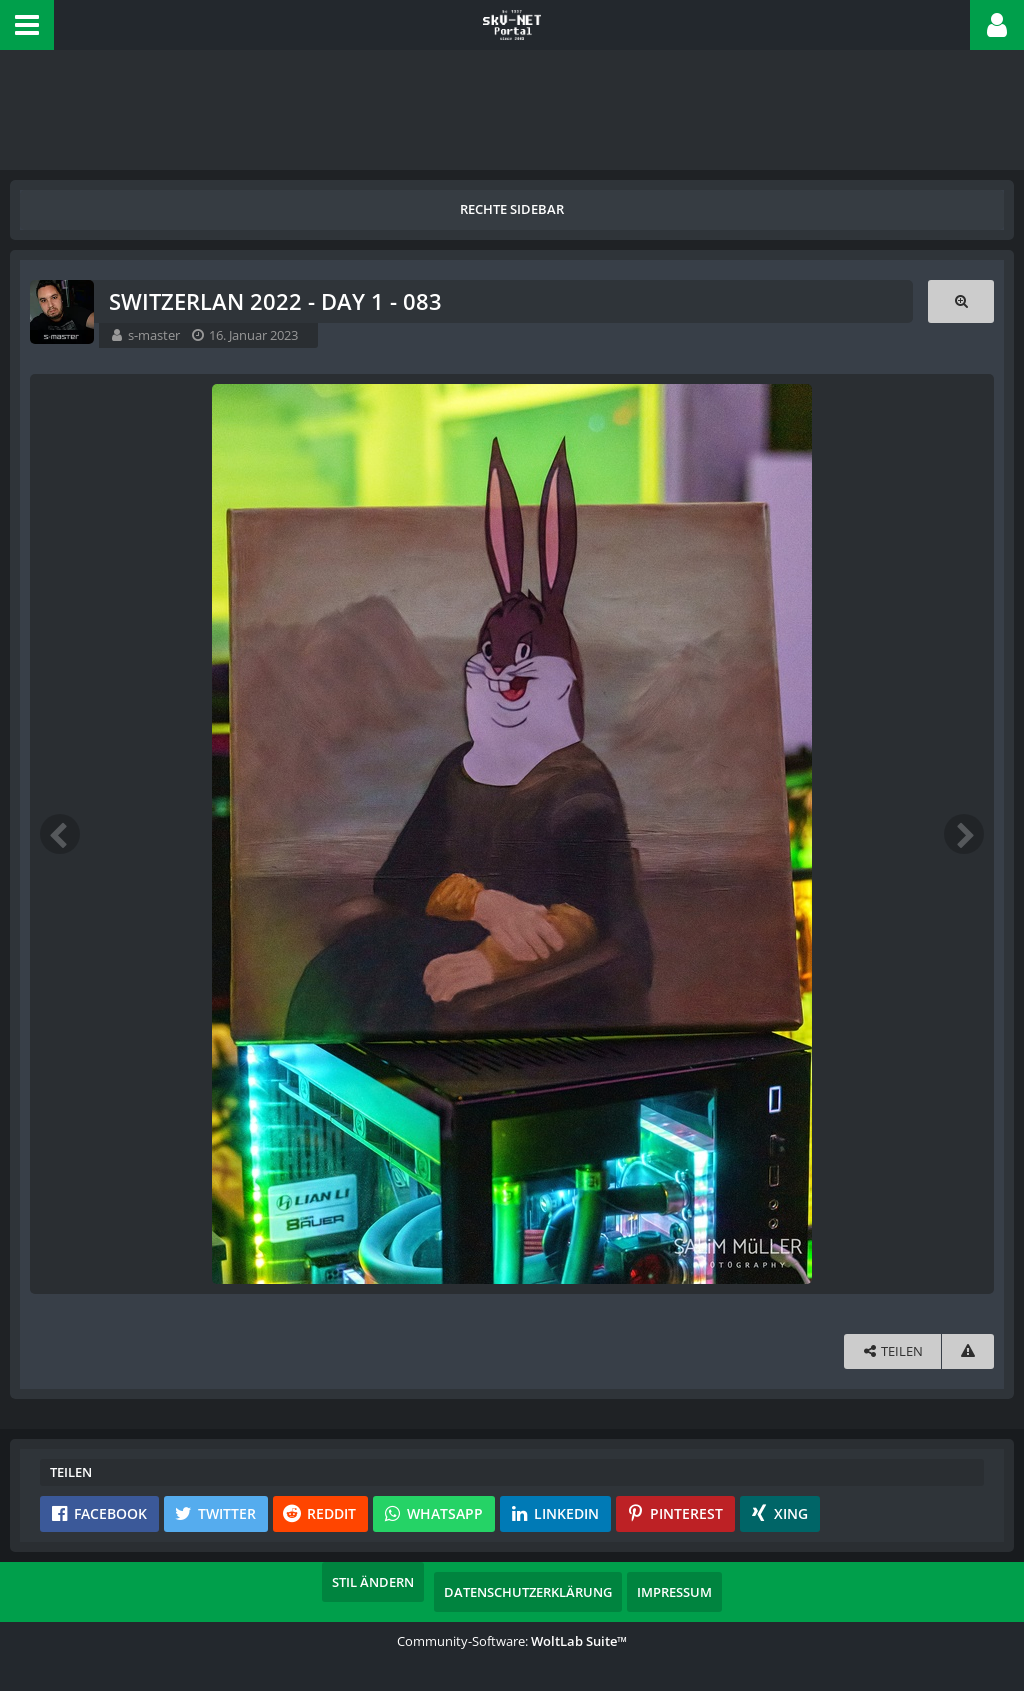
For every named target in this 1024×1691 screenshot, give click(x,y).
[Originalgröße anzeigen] (961, 301)
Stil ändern (373, 1582)
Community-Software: (512, 1641)
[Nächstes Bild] (964, 834)
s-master (154, 335)
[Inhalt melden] (968, 1351)
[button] (27, 25)
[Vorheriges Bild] (60, 834)
